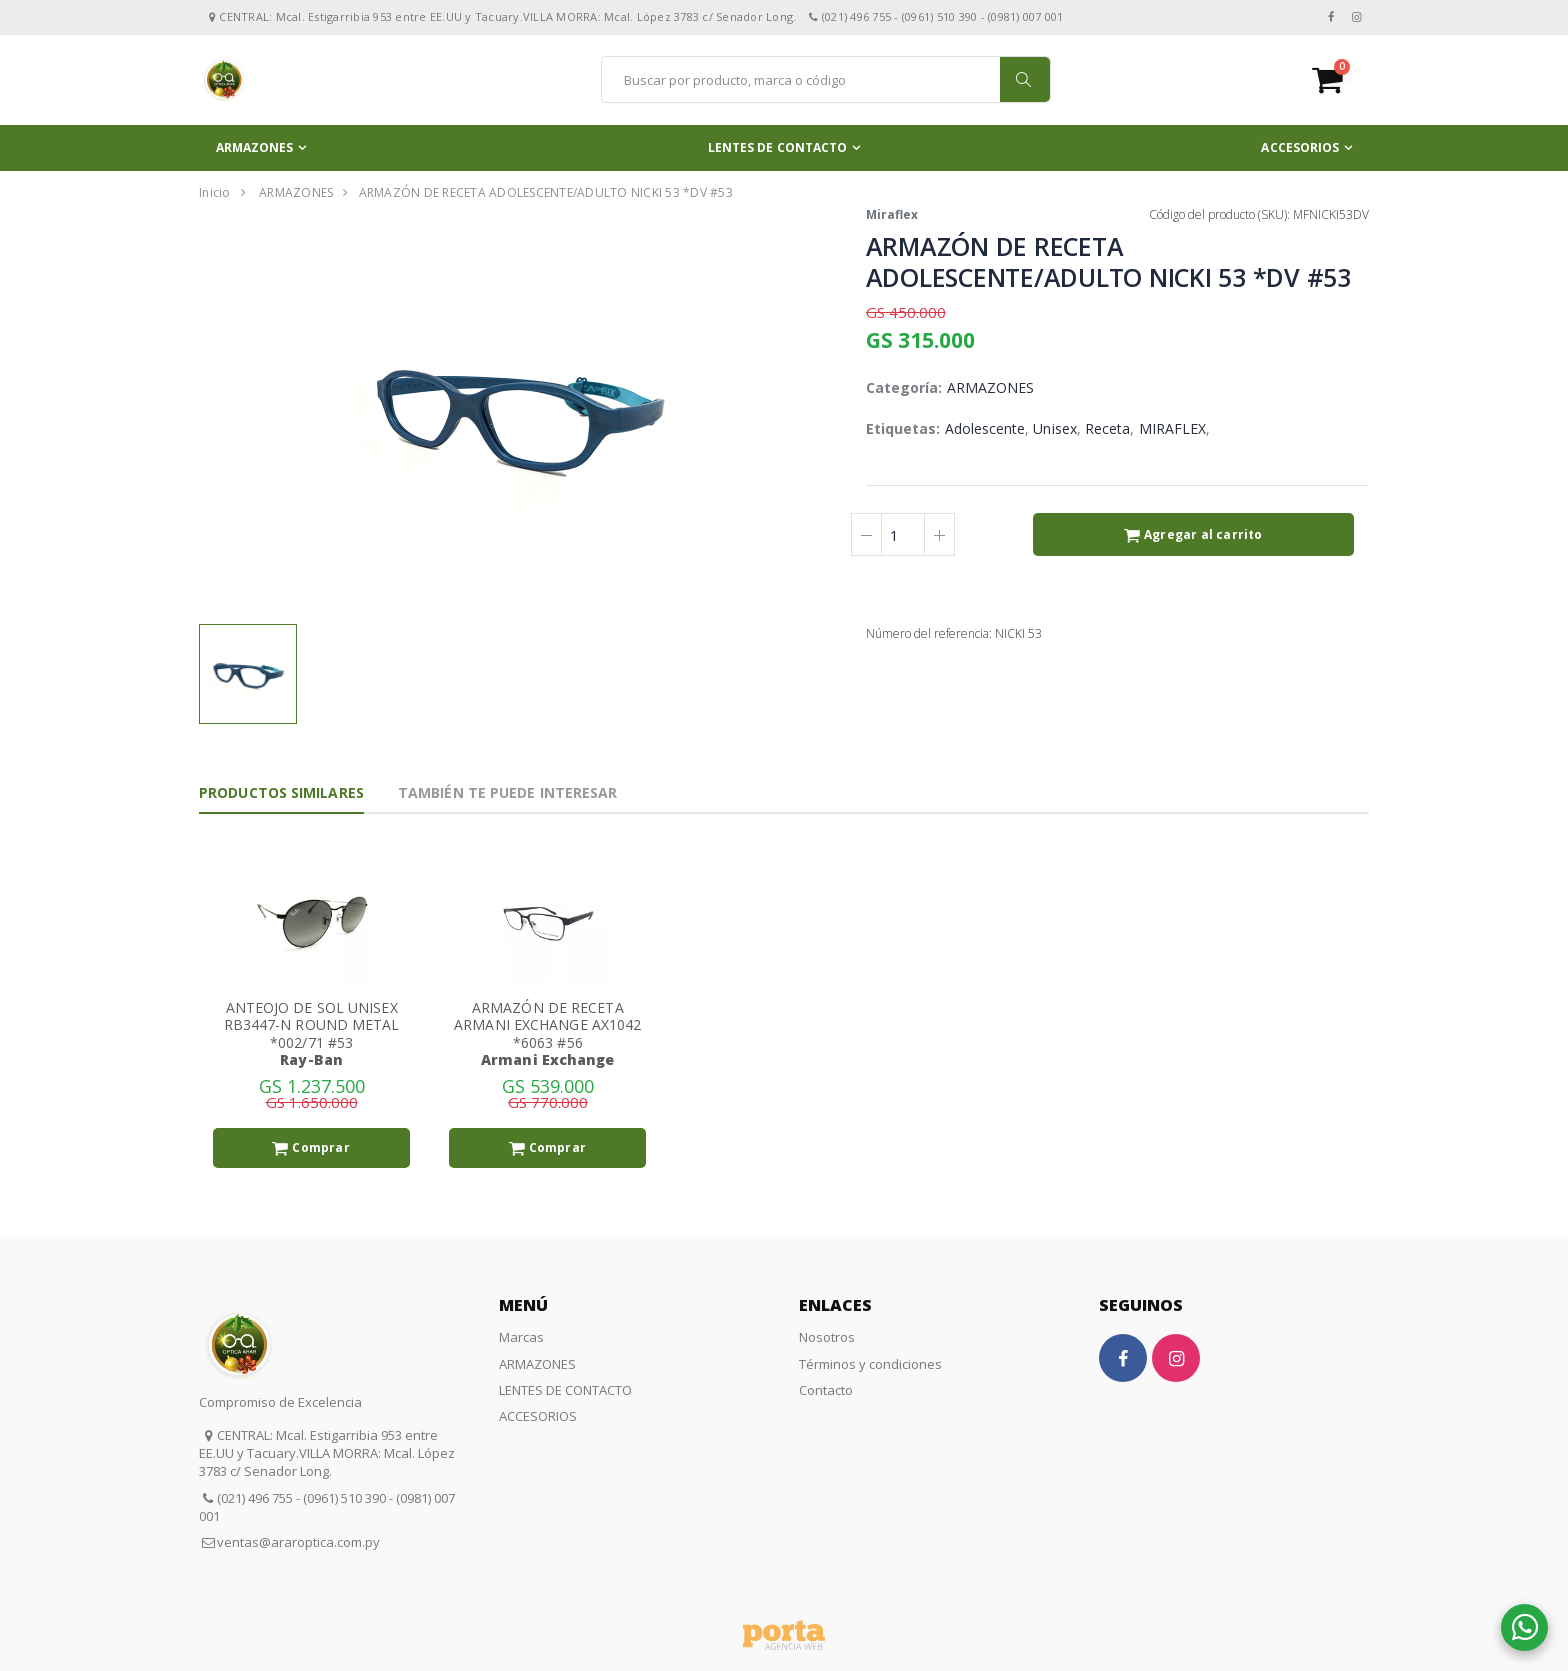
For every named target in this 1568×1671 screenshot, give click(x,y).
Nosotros (827, 1337)
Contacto (826, 1390)
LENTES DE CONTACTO (778, 147)
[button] (1340, 79)
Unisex (1054, 428)
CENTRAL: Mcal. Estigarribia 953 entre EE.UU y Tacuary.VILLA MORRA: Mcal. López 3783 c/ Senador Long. (327, 1453)
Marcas (521, 1337)
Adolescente (985, 428)
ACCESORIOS (1300, 147)
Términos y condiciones (870, 1364)
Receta (1107, 428)
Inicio (215, 192)
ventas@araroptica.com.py (298, 1542)
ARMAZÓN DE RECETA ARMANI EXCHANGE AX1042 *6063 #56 (547, 1025)
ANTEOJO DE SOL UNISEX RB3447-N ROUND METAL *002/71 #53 (312, 1025)
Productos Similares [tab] (281, 792)
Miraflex (892, 214)
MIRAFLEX (1173, 428)
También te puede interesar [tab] (508, 792)
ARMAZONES (255, 147)
